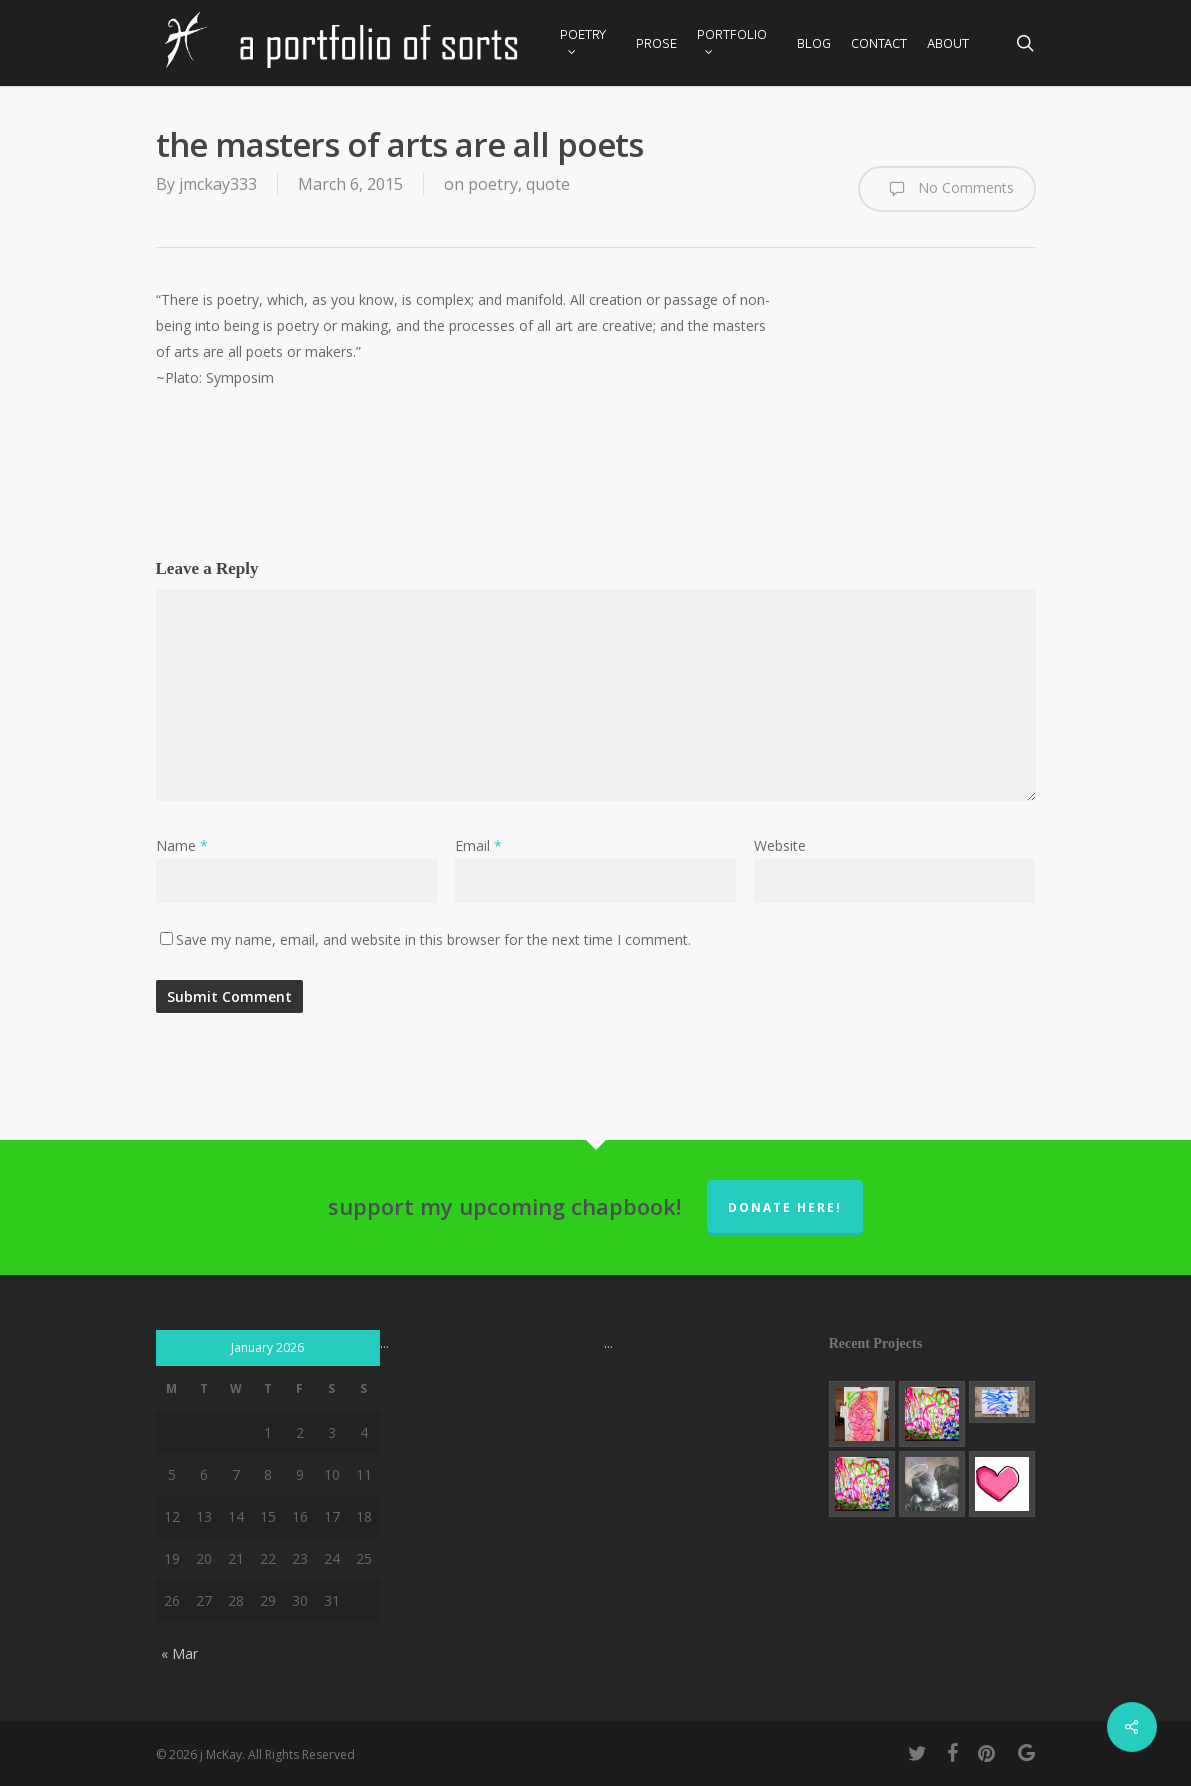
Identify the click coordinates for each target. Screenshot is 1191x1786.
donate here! (785, 1207)
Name (182, 845)
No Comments (947, 189)
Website (780, 845)
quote (548, 184)
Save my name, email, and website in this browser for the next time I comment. (433, 939)
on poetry (481, 184)
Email (478, 845)
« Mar (179, 1653)
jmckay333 (218, 184)
